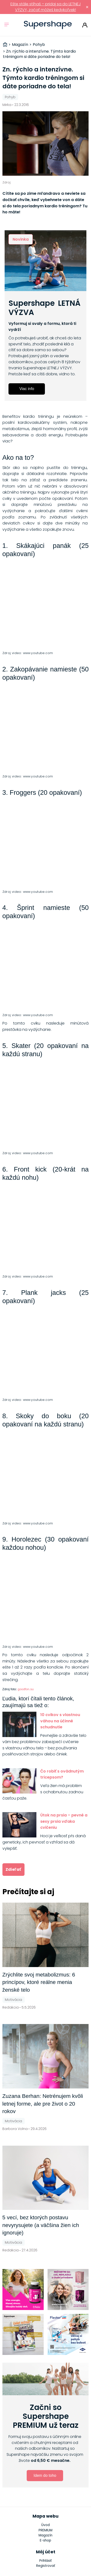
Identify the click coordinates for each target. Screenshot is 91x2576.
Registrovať (45, 2565)
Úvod (45, 2525)
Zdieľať (13, 1869)
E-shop (45, 2540)
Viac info (26, 389)
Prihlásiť (84, 25)
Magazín (45, 2535)
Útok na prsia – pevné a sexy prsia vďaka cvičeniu (63, 1821)
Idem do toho (44, 2475)
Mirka (6, 104)
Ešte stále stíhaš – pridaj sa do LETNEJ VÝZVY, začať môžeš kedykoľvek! (45, 7)
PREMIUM (45, 2530)
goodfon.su (26, 1689)
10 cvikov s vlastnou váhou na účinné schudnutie (60, 1721)
